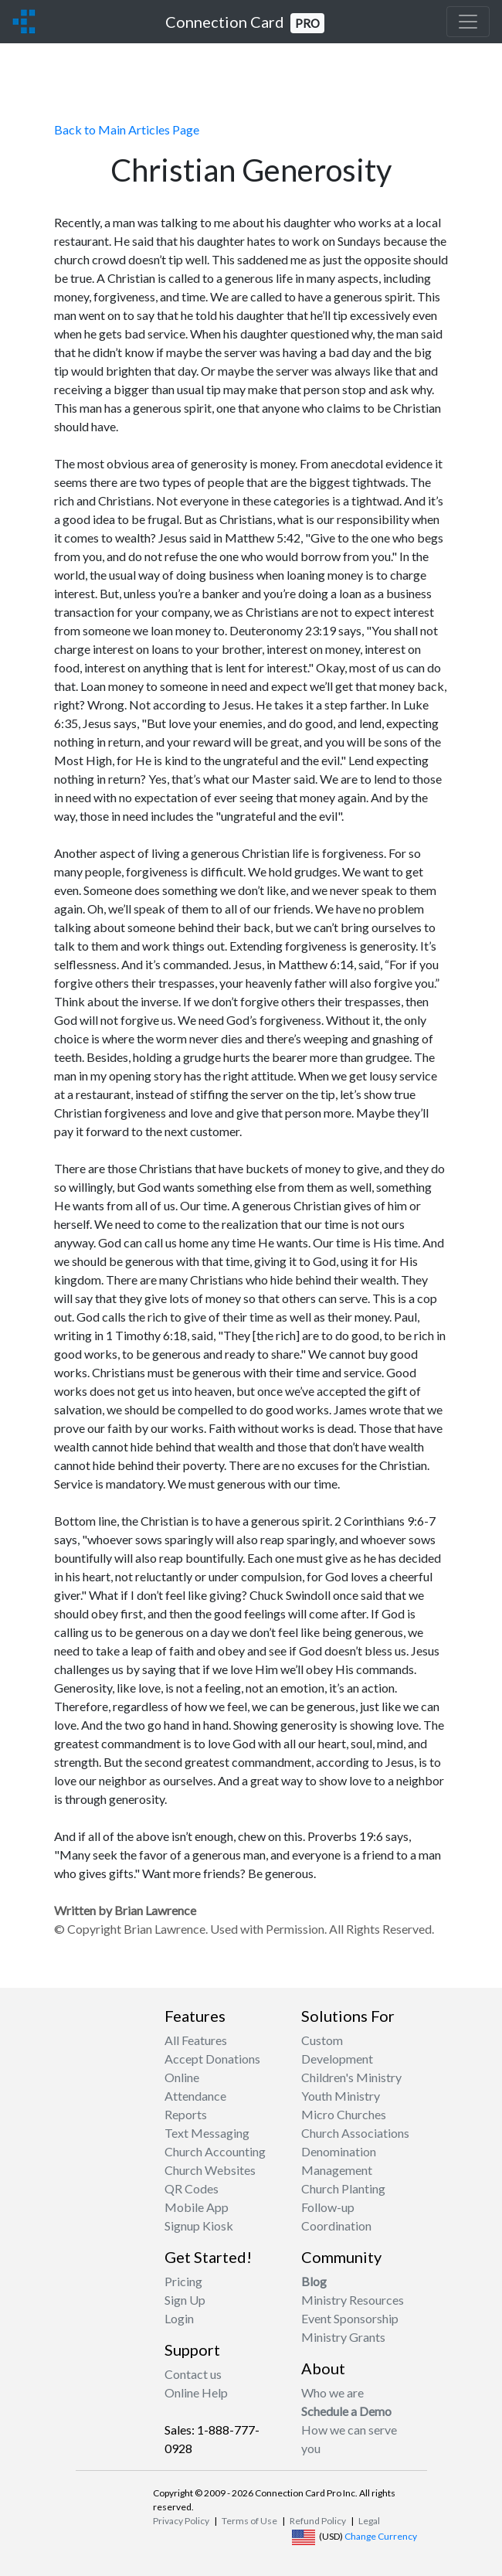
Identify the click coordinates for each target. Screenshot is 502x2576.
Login (179, 2318)
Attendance (195, 2095)
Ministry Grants (343, 2336)
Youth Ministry (340, 2095)
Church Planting (343, 2188)
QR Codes (192, 2188)
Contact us (193, 2374)
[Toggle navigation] (468, 21)
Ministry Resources (352, 2299)
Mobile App (197, 2207)
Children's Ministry (351, 2077)
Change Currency (380, 2536)
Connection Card (244, 22)
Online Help (196, 2392)
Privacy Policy (181, 2521)
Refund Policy (318, 2521)
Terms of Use (249, 2521)
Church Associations (355, 2132)
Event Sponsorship (350, 2318)
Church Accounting (215, 2151)
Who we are (332, 2392)
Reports (186, 2114)
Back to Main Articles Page (126, 129)
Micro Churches (343, 2114)
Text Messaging (207, 2132)
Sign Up (185, 2299)
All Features (196, 2040)
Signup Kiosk (199, 2225)
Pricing (183, 2281)
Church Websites (210, 2170)
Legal (369, 2521)
